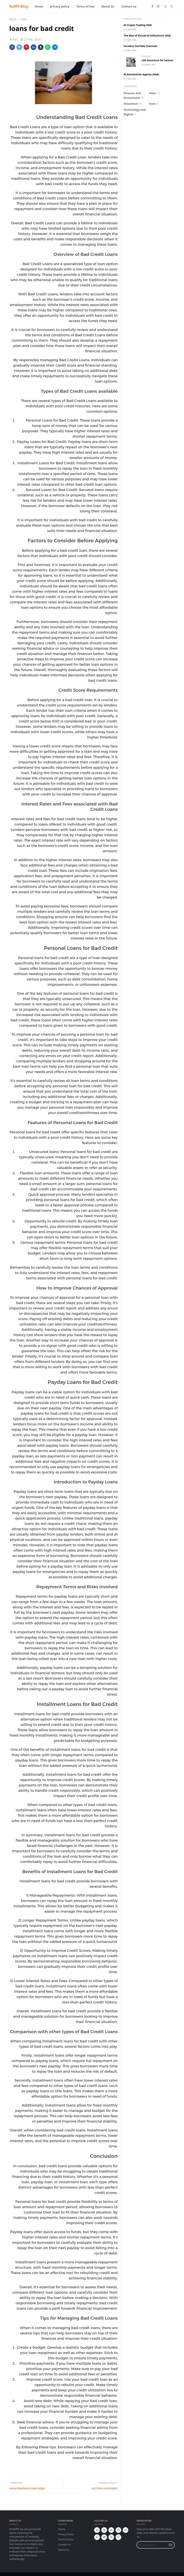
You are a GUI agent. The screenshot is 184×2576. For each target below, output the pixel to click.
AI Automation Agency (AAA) (141, 74)
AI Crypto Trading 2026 (138, 25)
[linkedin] (111, 2530)
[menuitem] (39, 6)
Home (61, 2529)
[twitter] (104, 2537)
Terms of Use (65, 2539)
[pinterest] (118, 2530)
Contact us (64, 2544)
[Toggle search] (171, 6)
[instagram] (158, 6)
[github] (118, 2537)
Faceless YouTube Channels (140, 46)
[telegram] (97, 2530)
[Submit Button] (170, 2545)
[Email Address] (152, 2545)
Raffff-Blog (18, 6)
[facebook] (152, 6)
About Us (63, 2549)
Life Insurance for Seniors (157, 60)
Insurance (146, 56)
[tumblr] (104, 2530)
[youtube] (125, 2530)
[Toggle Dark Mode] (165, 6)
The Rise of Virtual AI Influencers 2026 (147, 35)
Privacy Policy (66, 2534)
